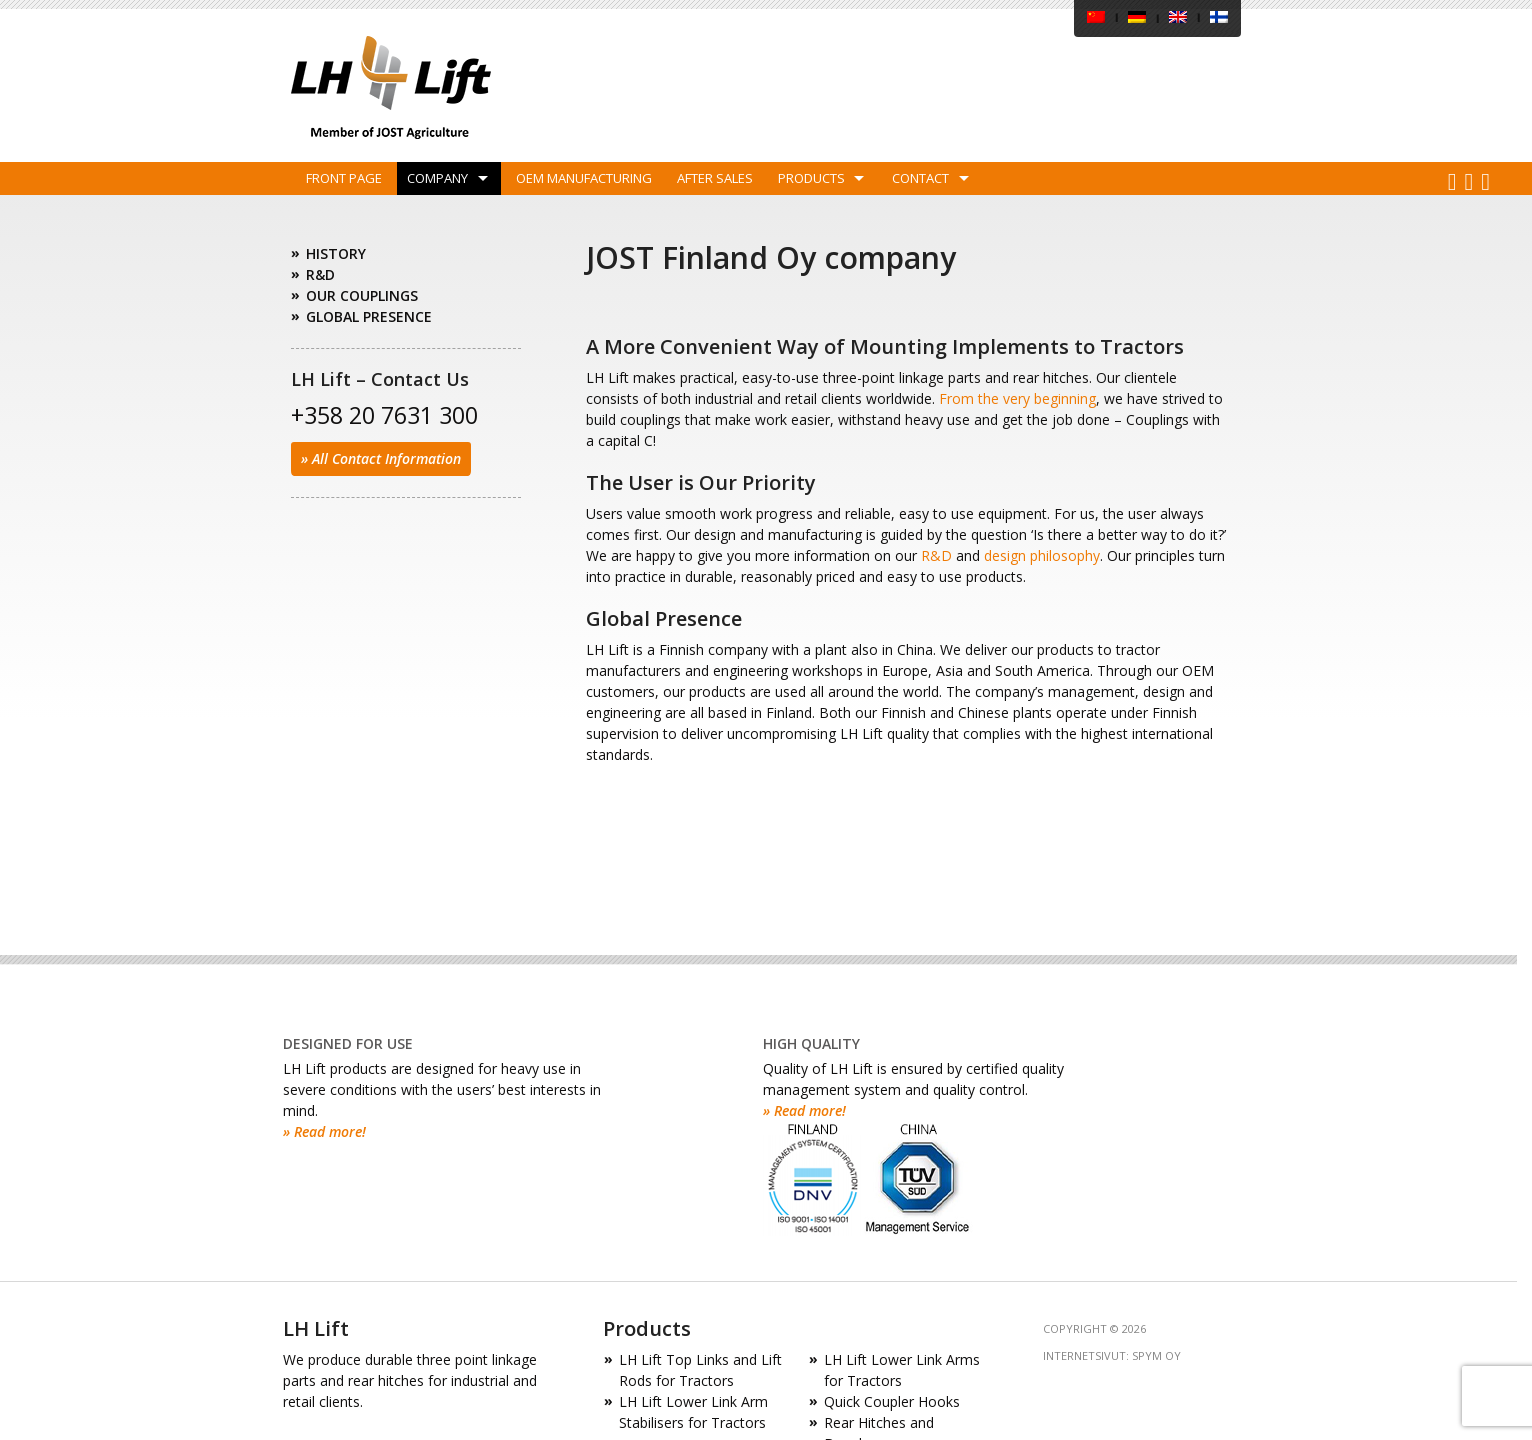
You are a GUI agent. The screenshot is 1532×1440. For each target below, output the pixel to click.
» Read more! (324, 1131)
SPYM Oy (1156, 1355)
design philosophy (1042, 555)
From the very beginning (1017, 398)
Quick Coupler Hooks (892, 1401)
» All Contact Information (381, 458)
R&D (936, 555)
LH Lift (391, 87)
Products (811, 178)
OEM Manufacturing (584, 178)
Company (437, 178)
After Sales (715, 178)
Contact (920, 178)
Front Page (344, 178)
